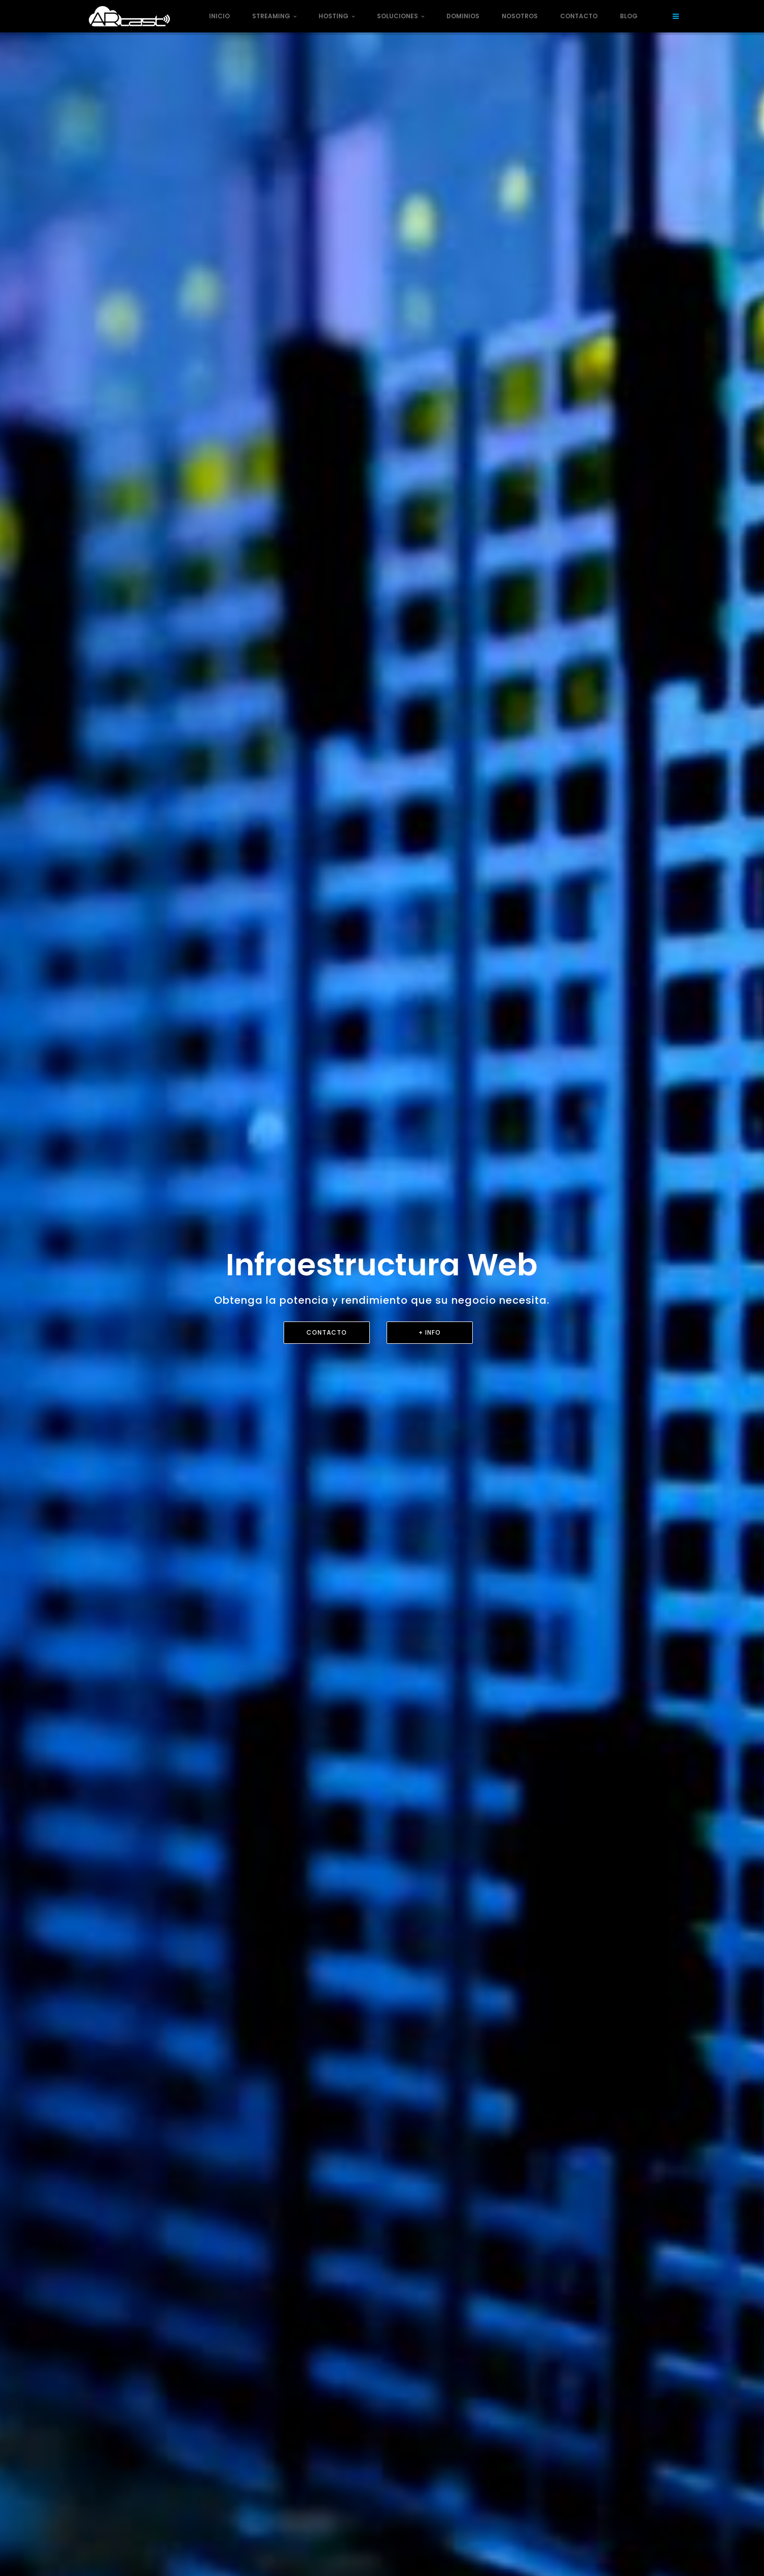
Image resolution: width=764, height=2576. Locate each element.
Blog (629, 16)
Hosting (337, 16)
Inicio (219, 16)
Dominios (462, 16)
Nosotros (520, 16)
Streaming (274, 16)
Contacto (579, 16)
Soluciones (400, 16)
